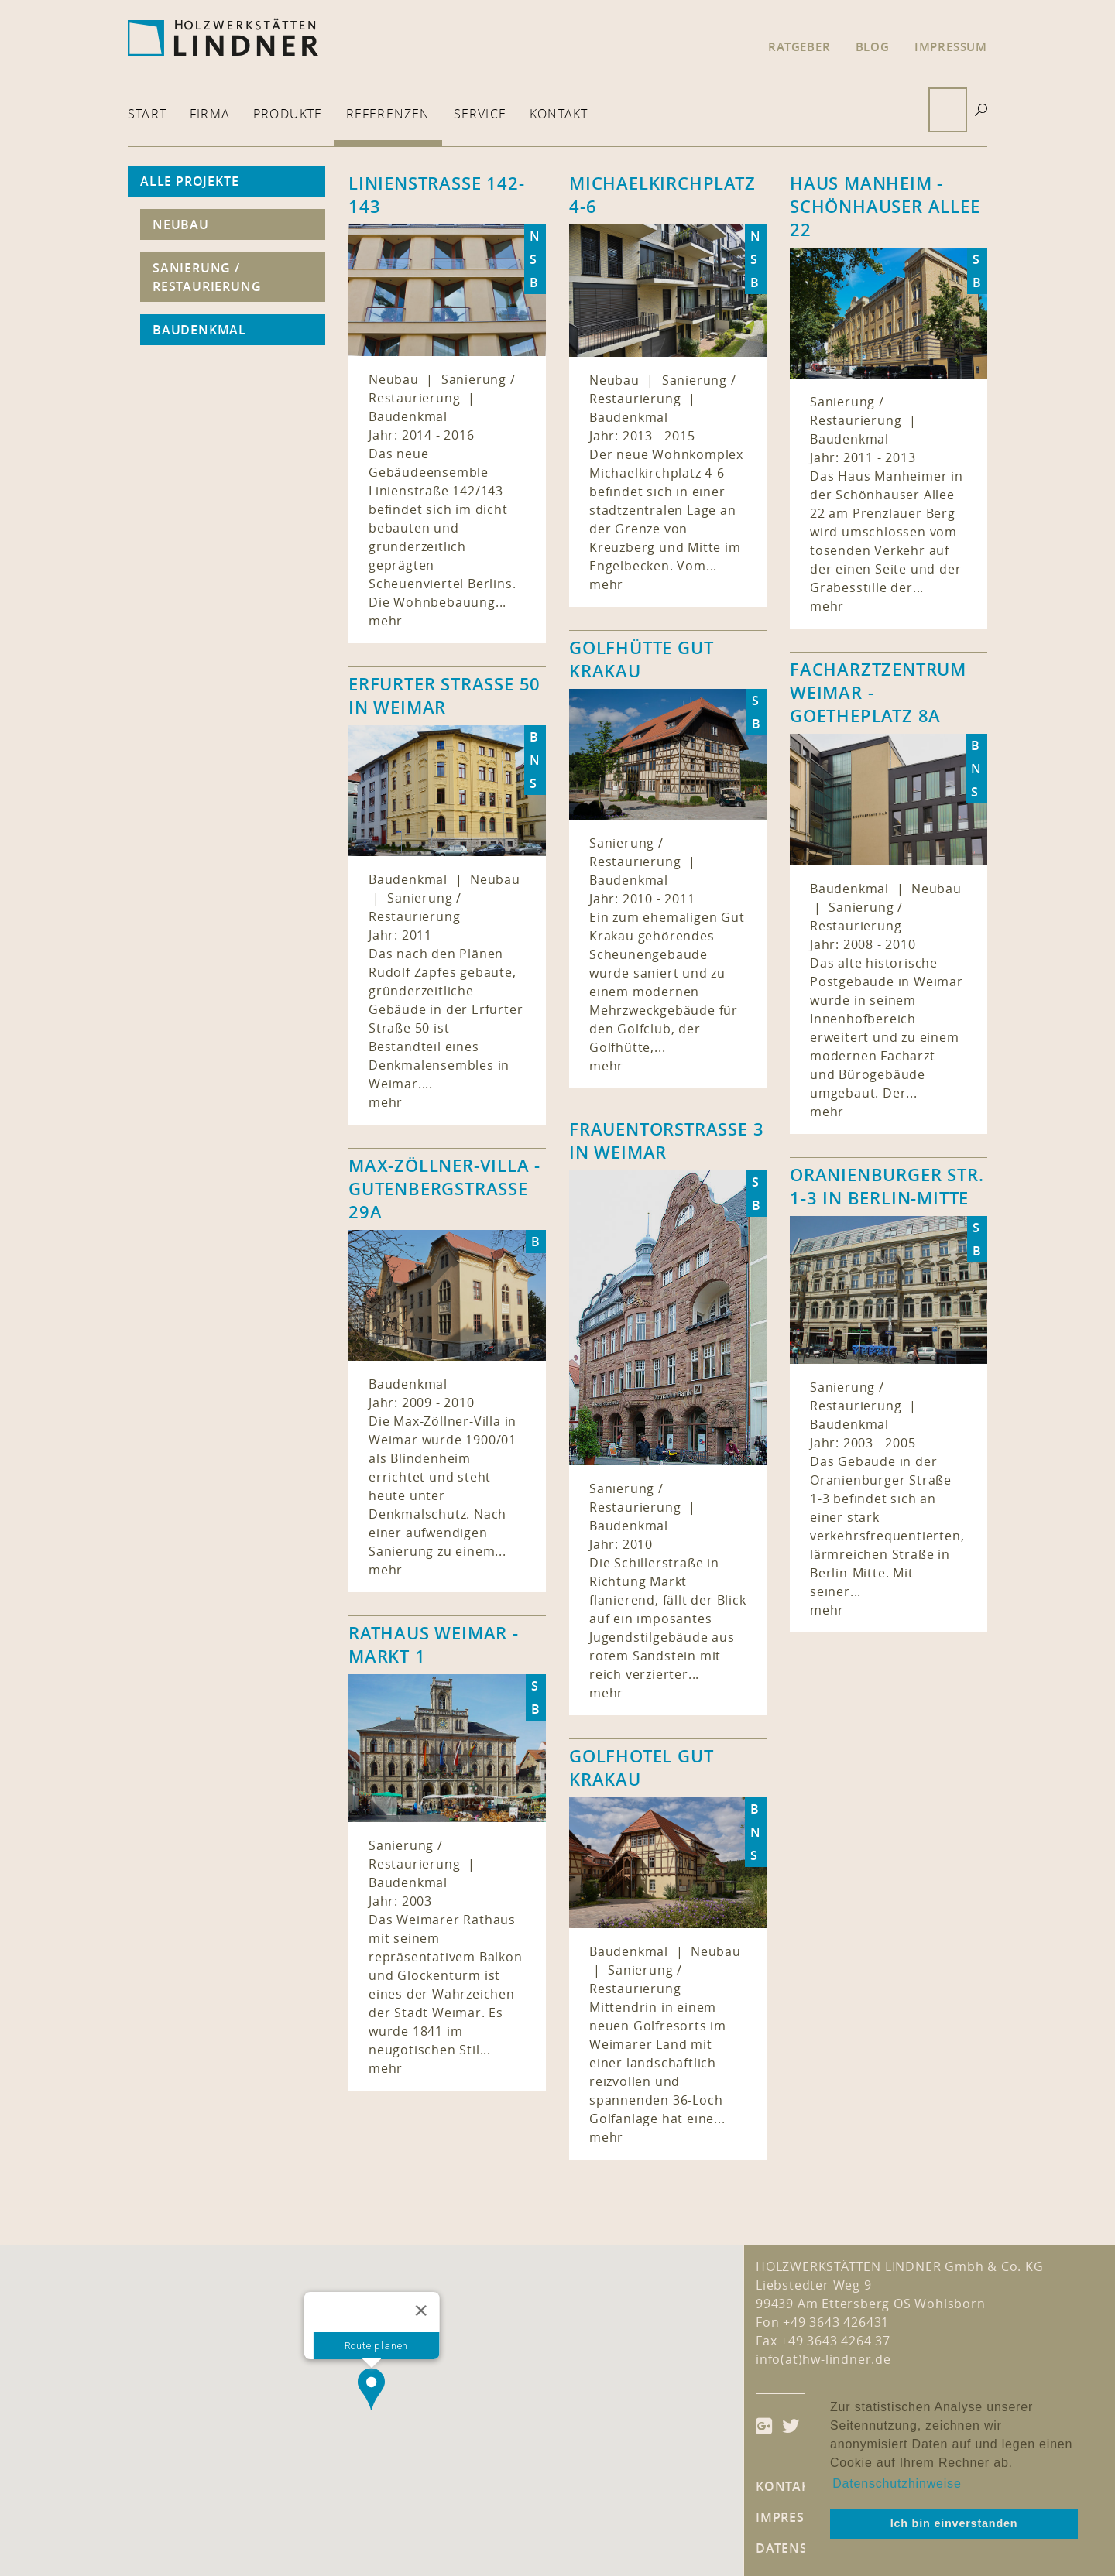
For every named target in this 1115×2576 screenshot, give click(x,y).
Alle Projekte (189, 181)
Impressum (950, 47)
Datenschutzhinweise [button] (896, 2483)
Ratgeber (799, 47)
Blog (873, 47)
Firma (210, 113)
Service (480, 113)
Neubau (181, 224)
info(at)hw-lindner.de (823, 2359)
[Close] (420, 2310)
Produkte (288, 113)
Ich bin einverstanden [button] (954, 2523)
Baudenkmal (199, 329)
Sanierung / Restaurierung (207, 277)
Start (147, 113)
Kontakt (559, 113)
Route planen (377, 2346)
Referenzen (388, 113)
